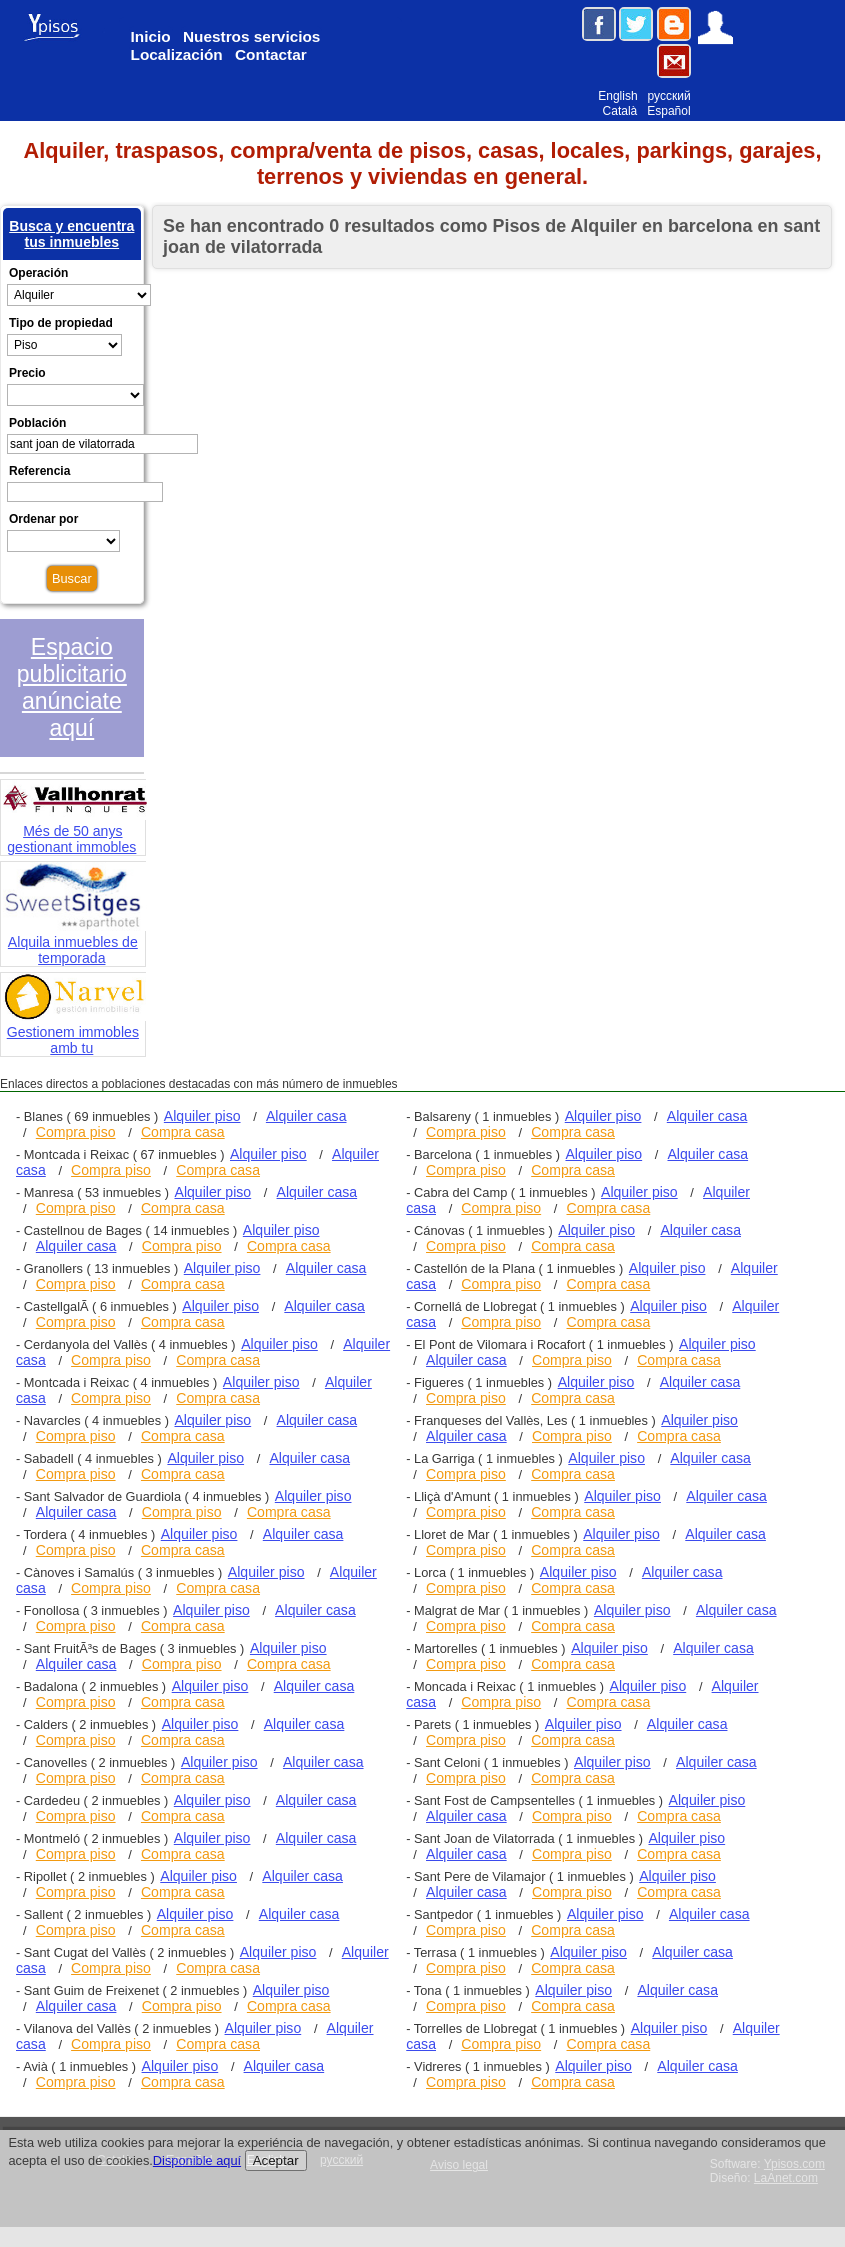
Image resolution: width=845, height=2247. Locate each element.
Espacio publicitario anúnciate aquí (72, 687)
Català (620, 111)
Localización (177, 54)
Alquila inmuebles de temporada (75, 941)
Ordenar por (43, 519)
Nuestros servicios (251, 36)
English (617, 96)
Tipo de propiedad (61, 323)
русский (669, 96)
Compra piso (76, 1132)
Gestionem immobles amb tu (75, 1031)
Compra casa (183, 1132)
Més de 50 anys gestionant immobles (75, 830)
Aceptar (276, 2160)
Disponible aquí (197, 2160)
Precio (27, 373)
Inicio (151, 36)
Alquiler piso (202, 1116)
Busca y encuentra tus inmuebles (71, 234)
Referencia (39, 471)
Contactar (271, 54)
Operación (38, 273)
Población (37, 423)
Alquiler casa (306, 1116)
